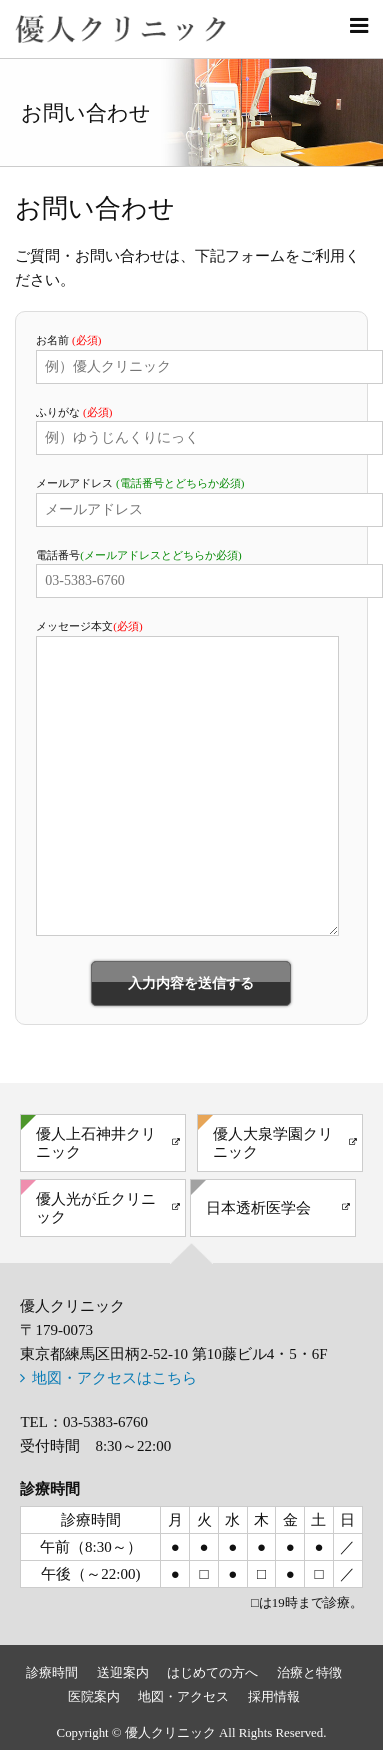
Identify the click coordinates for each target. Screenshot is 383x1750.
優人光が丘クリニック (96, 1208)
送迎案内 (123, 1673)
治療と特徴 (309, 1673)
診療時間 (52, 1673)
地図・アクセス (183, 1697)
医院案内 (94, 1697)
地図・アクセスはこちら (114, 1378)
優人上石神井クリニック (96, 1143)
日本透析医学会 (258, 1208)
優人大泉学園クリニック (273, 1143)
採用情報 (274, 1697)
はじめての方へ (212, 1673)
